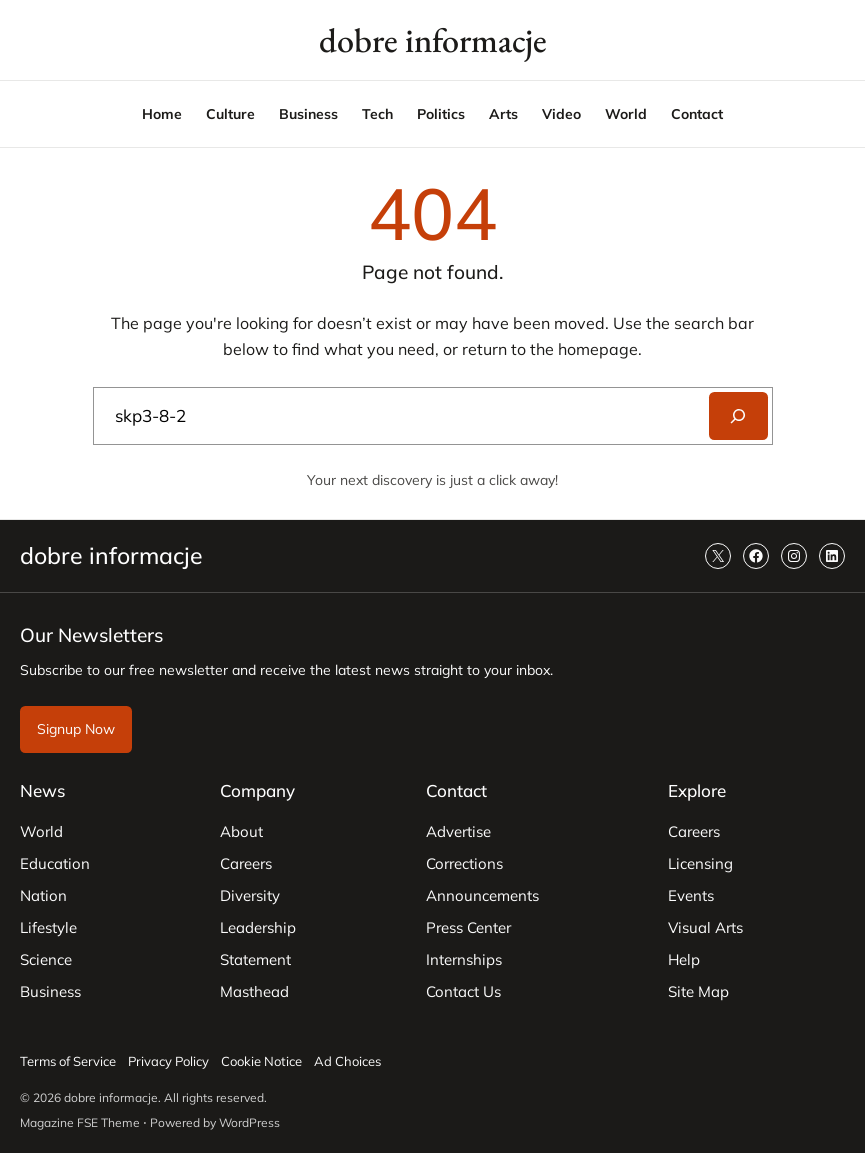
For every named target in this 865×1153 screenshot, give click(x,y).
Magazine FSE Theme (80, 1122)
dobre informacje (433, 40)
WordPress (249, 1122)
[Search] (738, 416)
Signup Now (76, 729)
